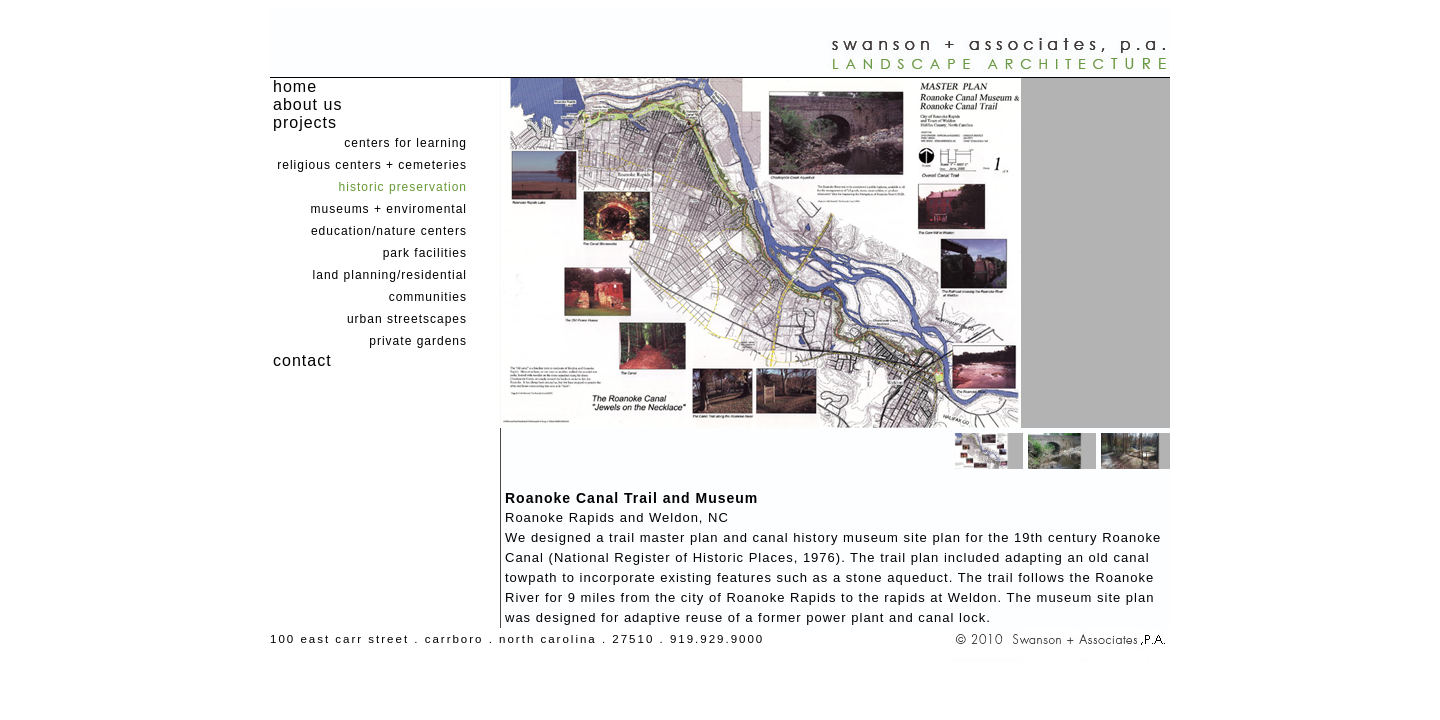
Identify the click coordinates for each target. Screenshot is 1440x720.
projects (305, 122)
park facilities (425, 253)
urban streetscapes (407, 319)
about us (307, 104)
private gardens (418, 341)
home (295, 86)
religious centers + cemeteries (372, 165)
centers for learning (405, 143)
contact (302, 360)
